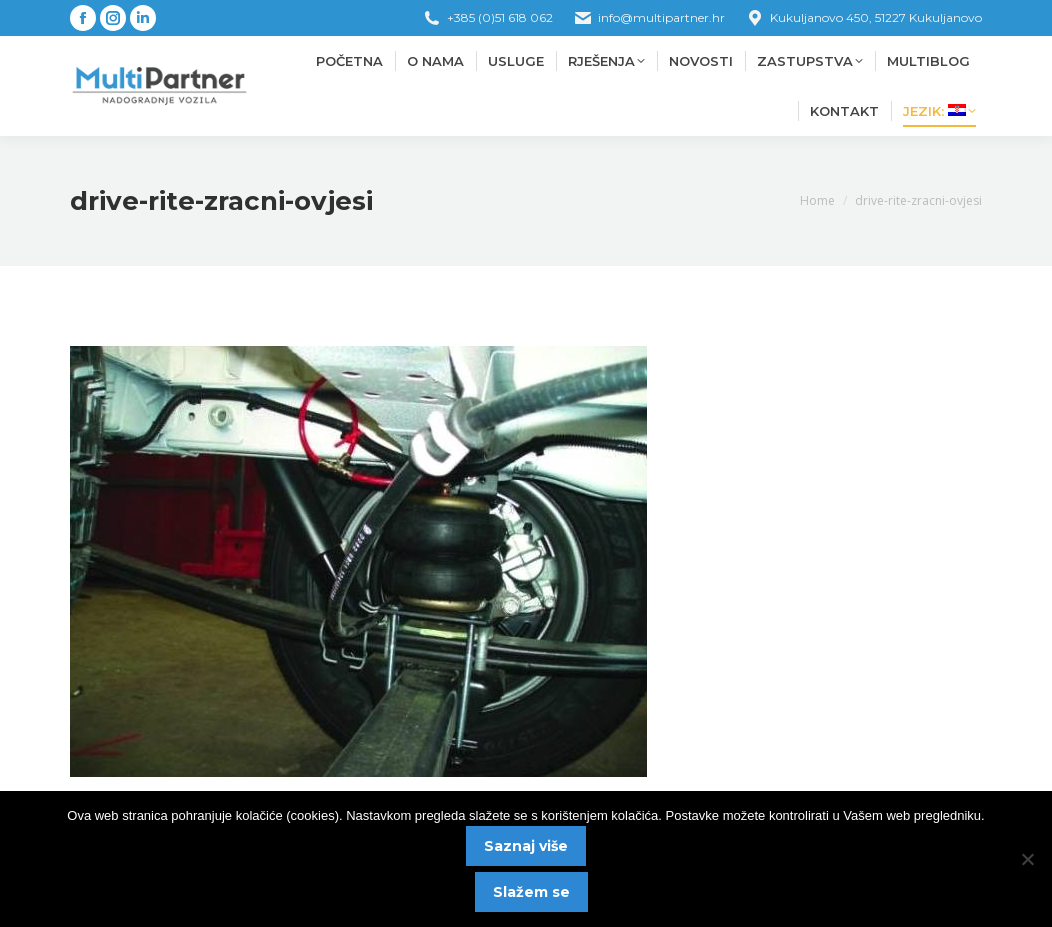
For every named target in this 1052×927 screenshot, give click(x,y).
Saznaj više (526, 846)
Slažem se (531, 892)
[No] (1027, 859)
